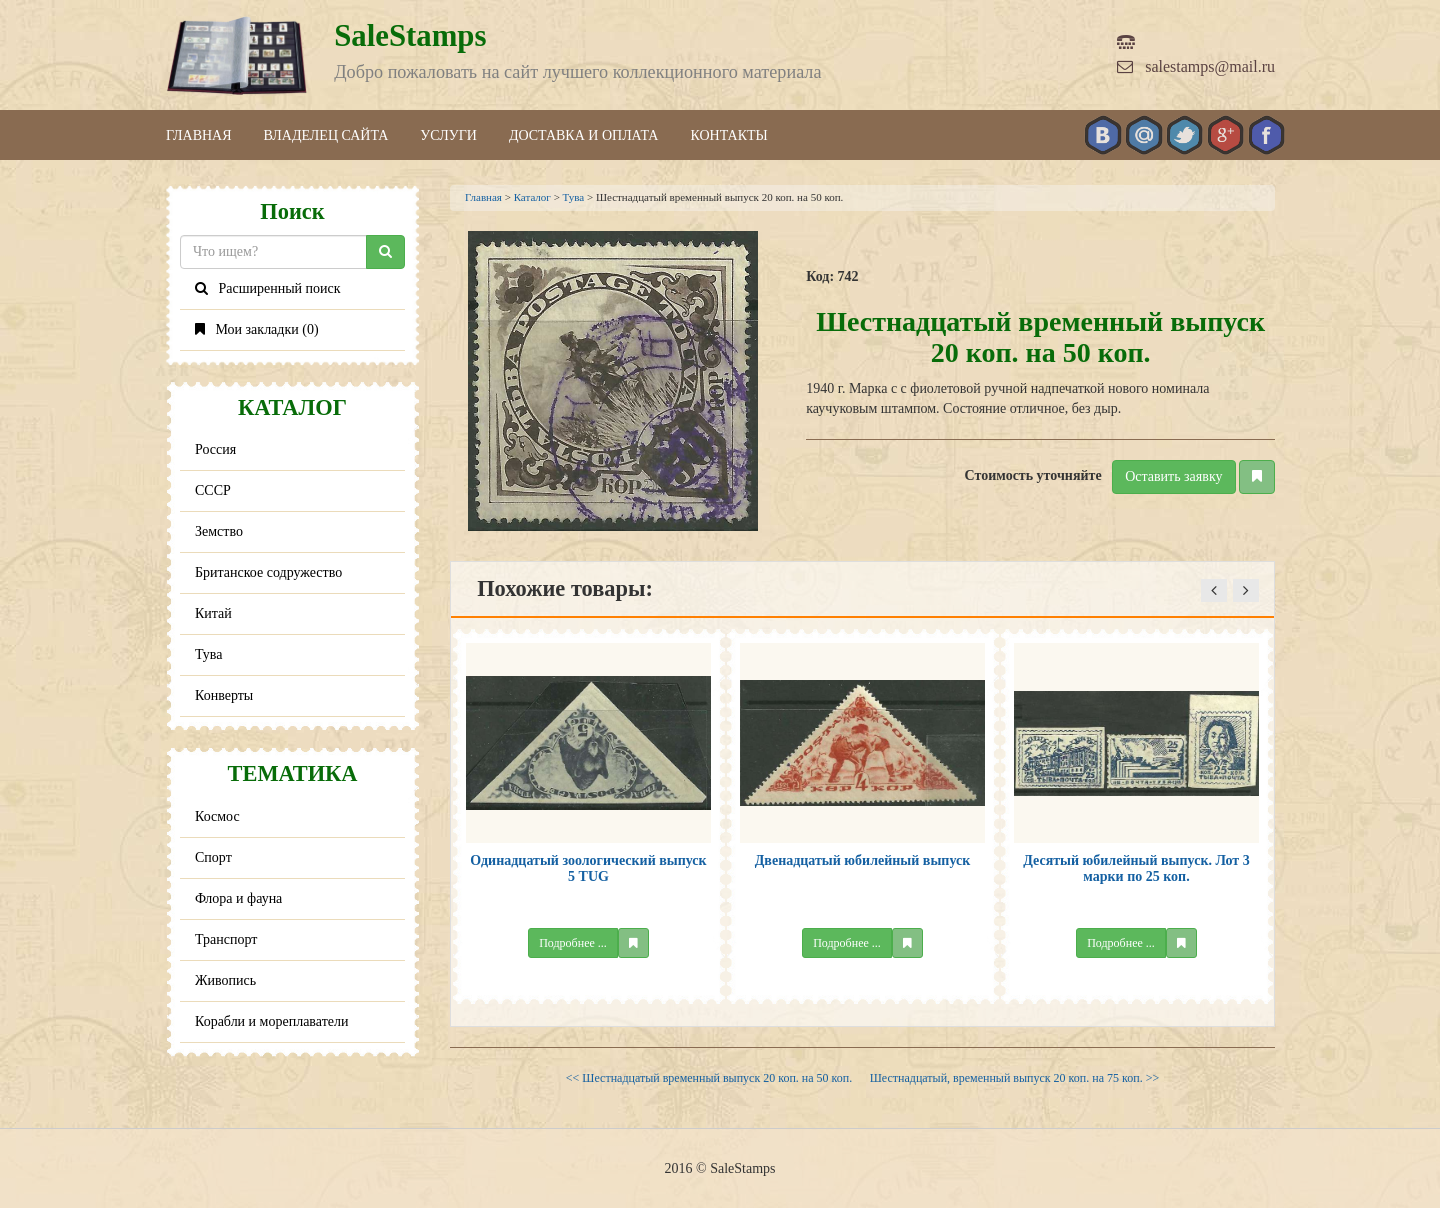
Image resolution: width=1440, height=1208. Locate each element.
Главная (199, 135)
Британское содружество (268, 572)
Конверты (224, 695)
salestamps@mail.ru (1196, 66)
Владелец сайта (326, 135)
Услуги (448, 135)
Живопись (225, 980)
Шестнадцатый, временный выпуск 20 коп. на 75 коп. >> (1014, 1078)
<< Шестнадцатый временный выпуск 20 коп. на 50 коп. (709, 1078)
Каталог (532, 197)
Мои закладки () (257, 329)
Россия (215, 449)
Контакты (728, 135)
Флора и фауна (238, 898)
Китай (213, 613)
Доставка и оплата (584, 135)
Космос (217, 816)
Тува (209, 654)
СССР (213, 490)
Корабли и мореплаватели (271, 1021)
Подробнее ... (573, 943)
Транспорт (226, 939)
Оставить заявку (1173, 476)
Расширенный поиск (268, 288)
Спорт (213, 857)
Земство (219, 531)
